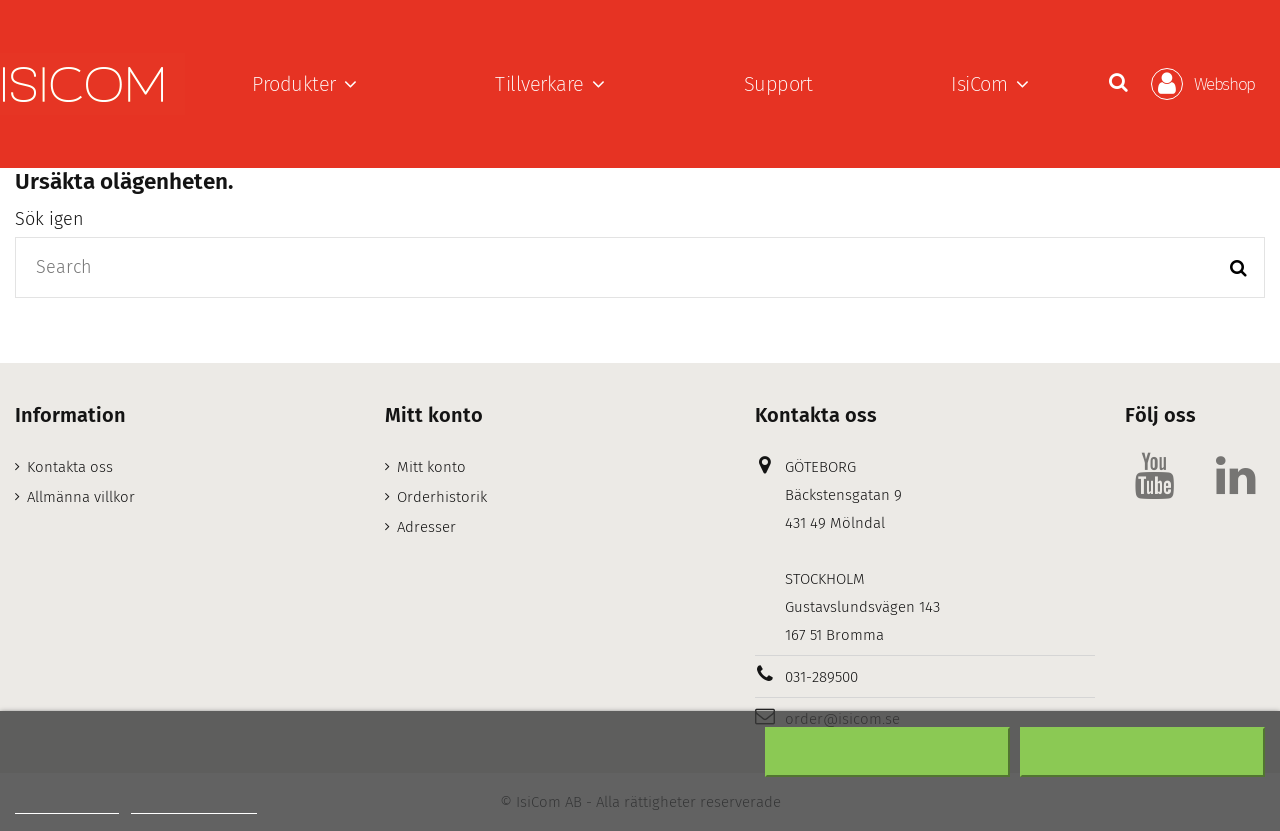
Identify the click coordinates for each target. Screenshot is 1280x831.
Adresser (426, 527)
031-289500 (821, 677)
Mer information (67, 804)
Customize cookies (194, 804)
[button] (304, 84)
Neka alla (887, 752)
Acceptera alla (1142, 752)
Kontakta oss (70, 467)
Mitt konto (431, 467)
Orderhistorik (442, 497)
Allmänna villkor (81, 497)
